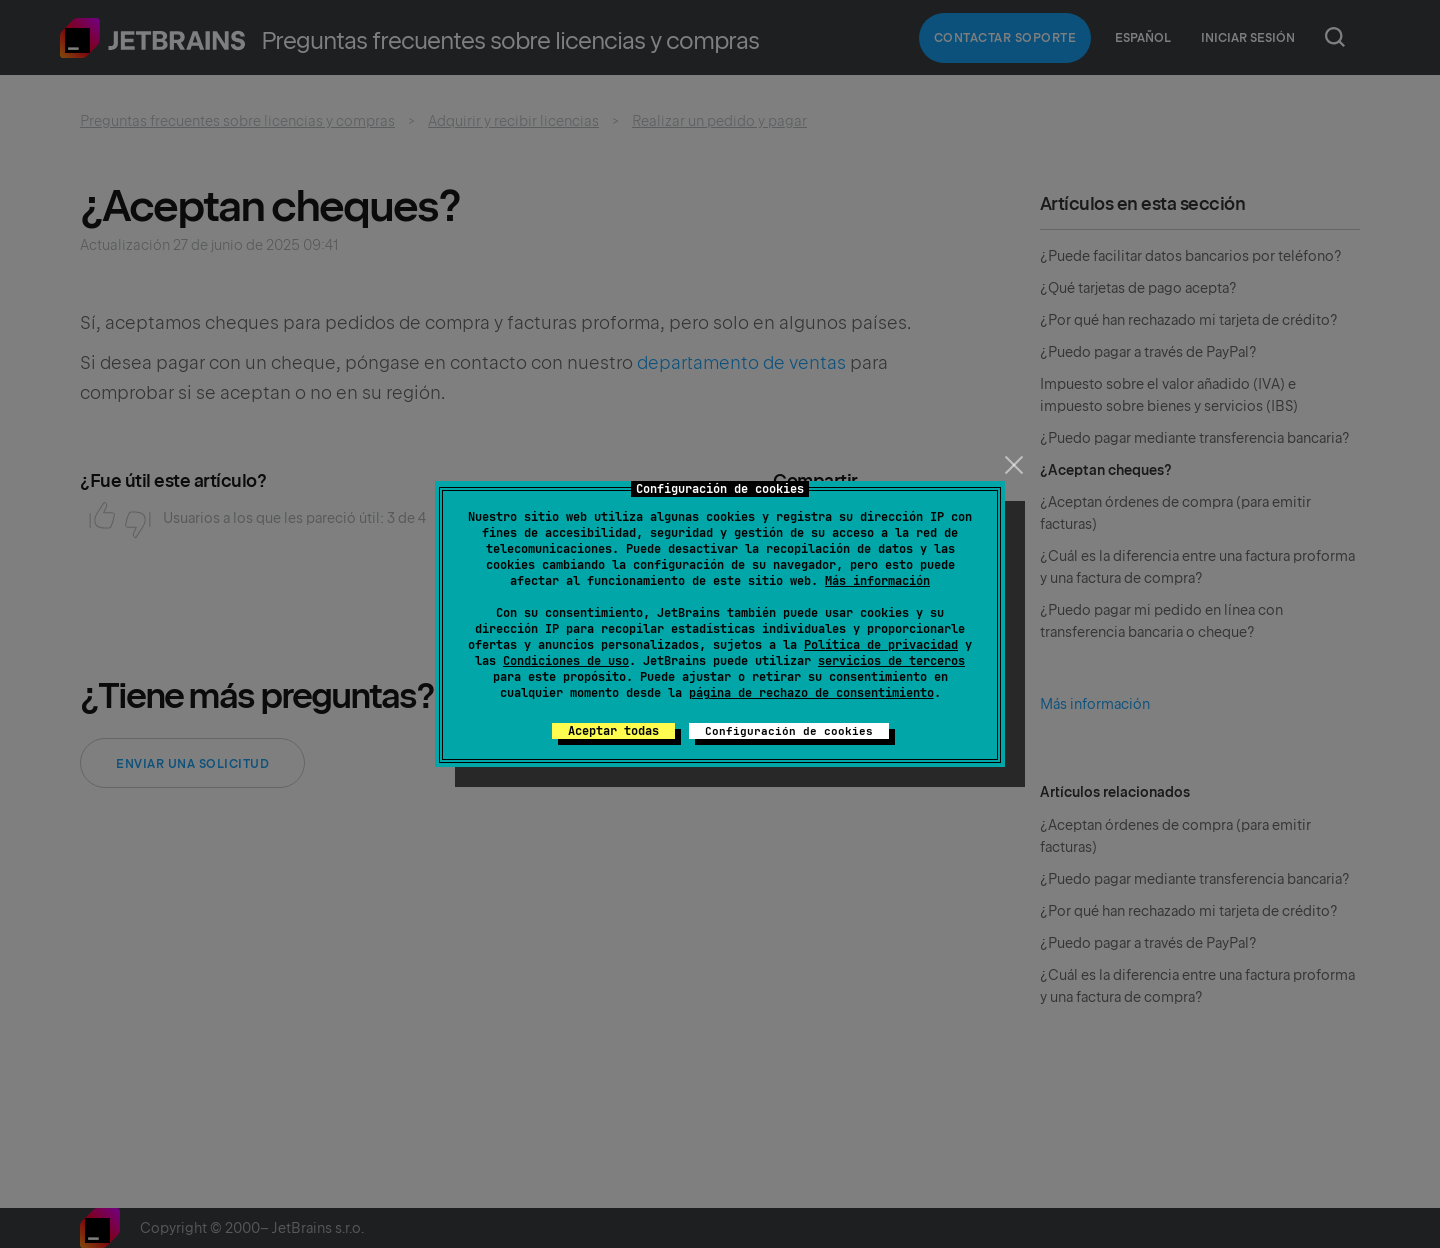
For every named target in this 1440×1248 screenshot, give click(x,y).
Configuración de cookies (789, 731)
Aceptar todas (613, 731)
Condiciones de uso (566, 661)
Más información (877, 581)
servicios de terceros (891, 661)
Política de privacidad (881, 645)
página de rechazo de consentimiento (811, 693)
